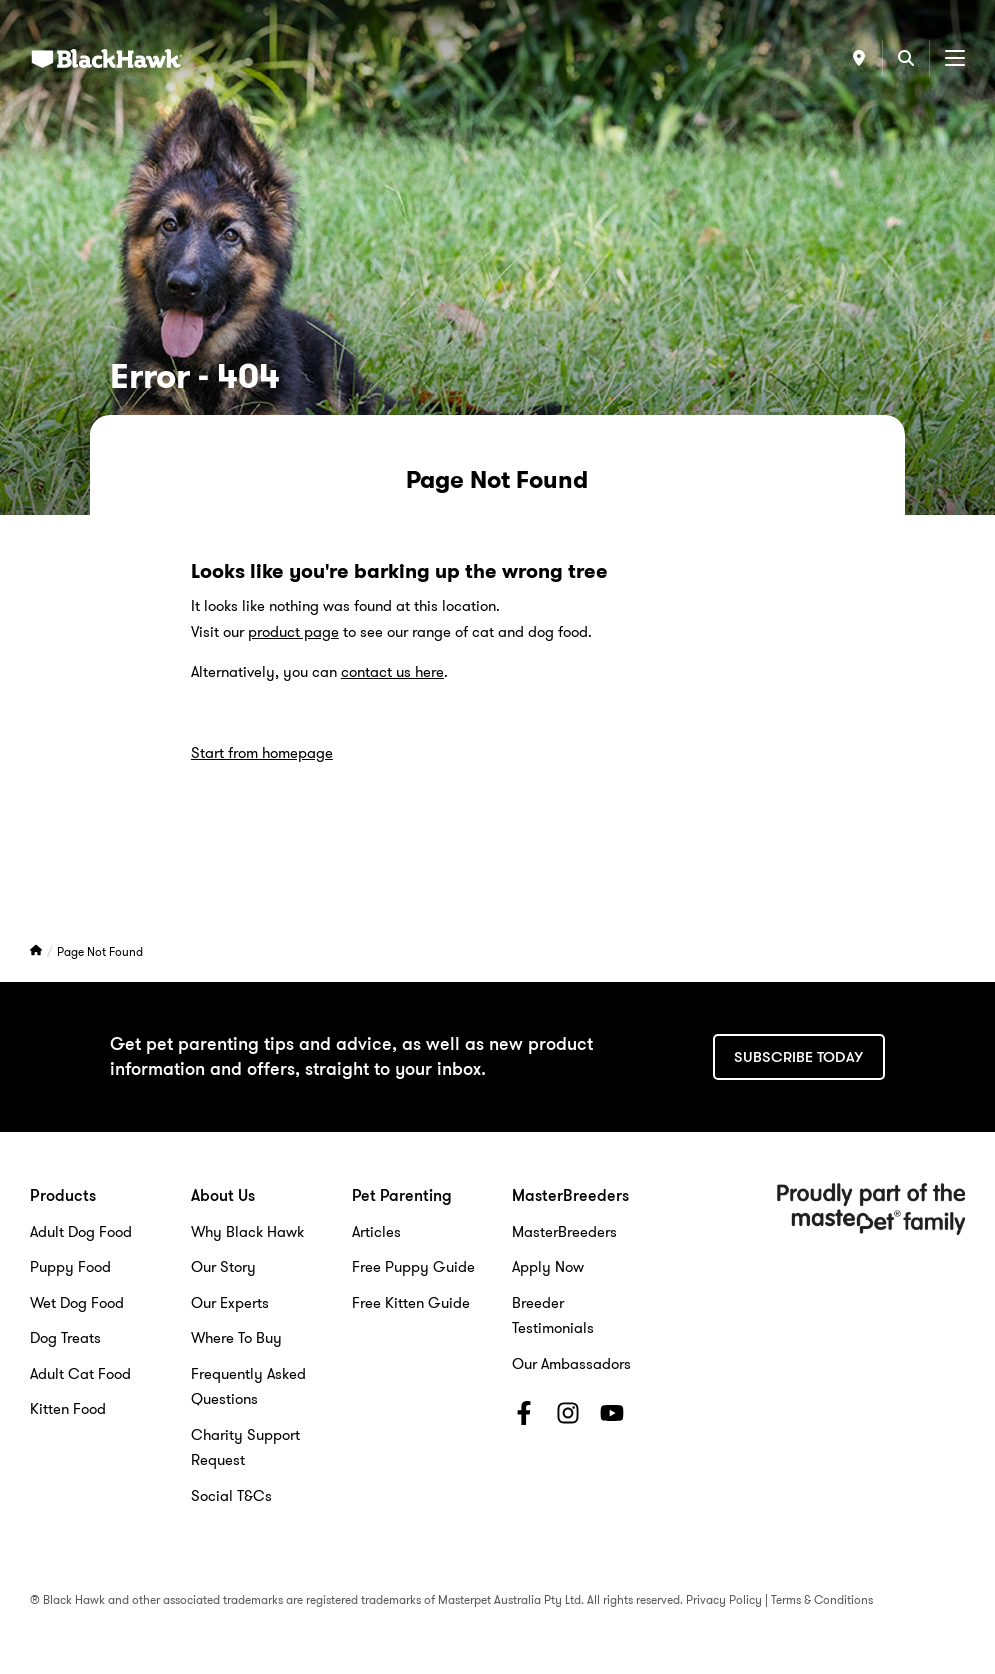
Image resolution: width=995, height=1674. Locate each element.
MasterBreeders (564, 1232)
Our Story (223, 1267)
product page (293, 632)
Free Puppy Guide (413, 1267)
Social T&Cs (231, 1496)
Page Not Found (100, 951)
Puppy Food (70, 1267)
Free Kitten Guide (411, 1303)
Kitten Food (68, 1409)
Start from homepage (262, 753)
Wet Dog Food (77, 1303)
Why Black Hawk (247, 1232)
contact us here (392, 672)
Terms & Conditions (822, 1599)
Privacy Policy (724, 1599)
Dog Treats (65, 1338)
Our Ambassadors (571, 1364)
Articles (376, 1232)
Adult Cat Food (80, 1374)
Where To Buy (236, 1338)
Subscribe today (798, 1057)
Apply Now (548, 1267)
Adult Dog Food (81, 1232)
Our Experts (230, 1303)
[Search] (906, 58)
